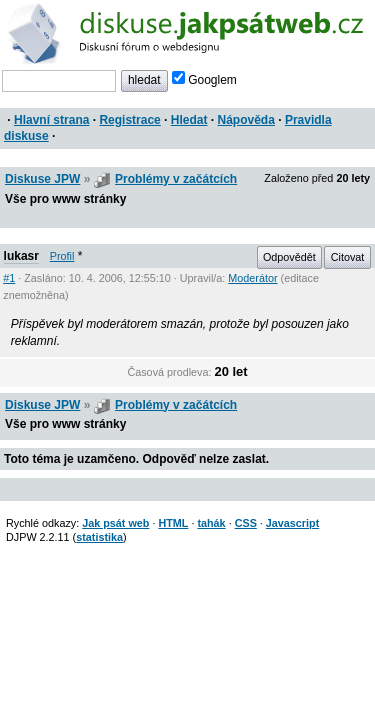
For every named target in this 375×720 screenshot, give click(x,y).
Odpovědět (289, 257)
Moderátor (252, 278)
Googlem (204, 80)
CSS (246, 523)
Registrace (129, 120)
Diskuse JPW (42, 179)
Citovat (348, 257)
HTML (173, 523)
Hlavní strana (51, 120)
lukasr (21, 256)
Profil (62, 256)
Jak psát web (115, 523)
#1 (9, 278)
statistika (99, 537)
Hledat (189, 120)
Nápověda (246, 120)
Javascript (292, 523)
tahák (211, 523)
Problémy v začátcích (176, 179)
